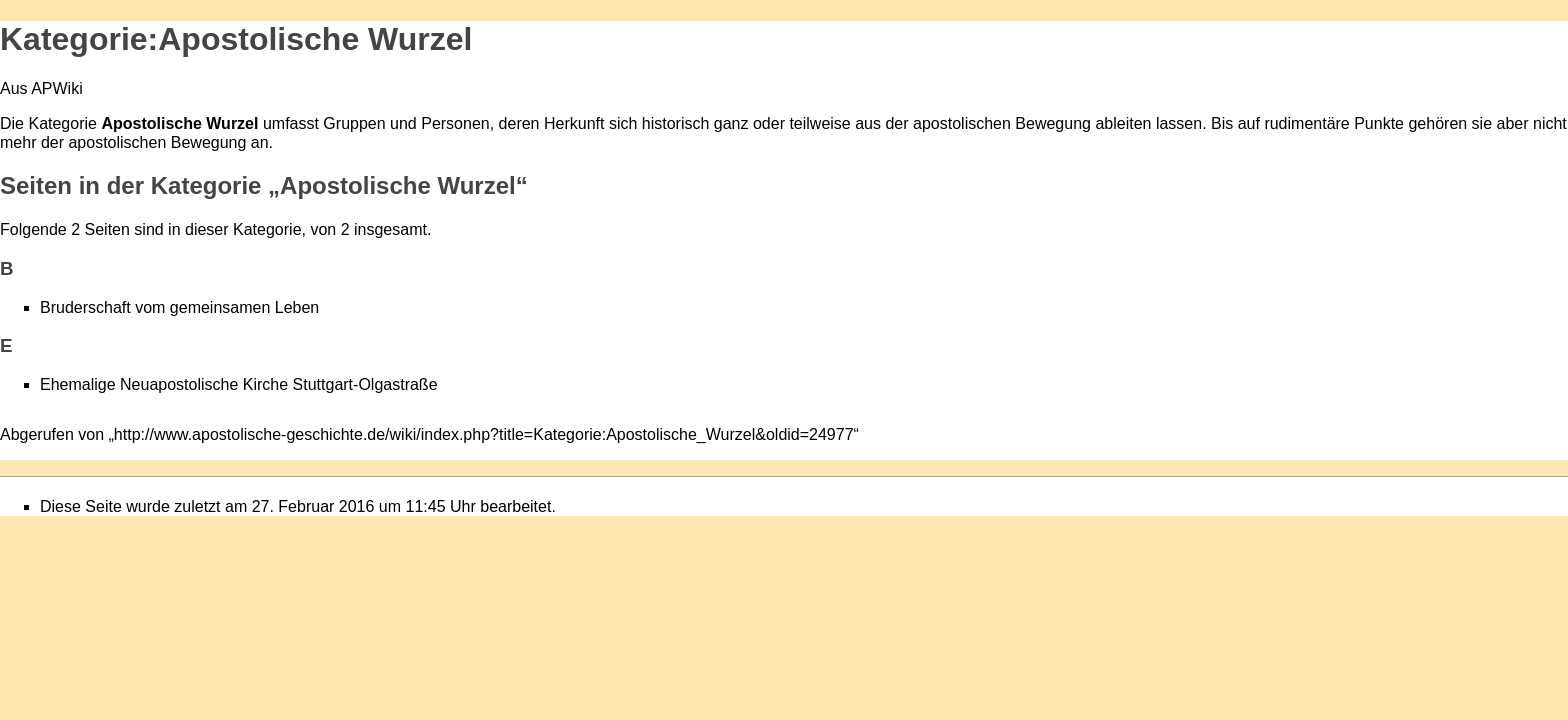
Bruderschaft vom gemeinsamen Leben (179, 307)
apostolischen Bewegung (1002, 123)
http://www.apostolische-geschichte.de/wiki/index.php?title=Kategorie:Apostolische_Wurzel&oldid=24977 (484, 434)
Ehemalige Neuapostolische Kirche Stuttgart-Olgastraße (239, 384)
